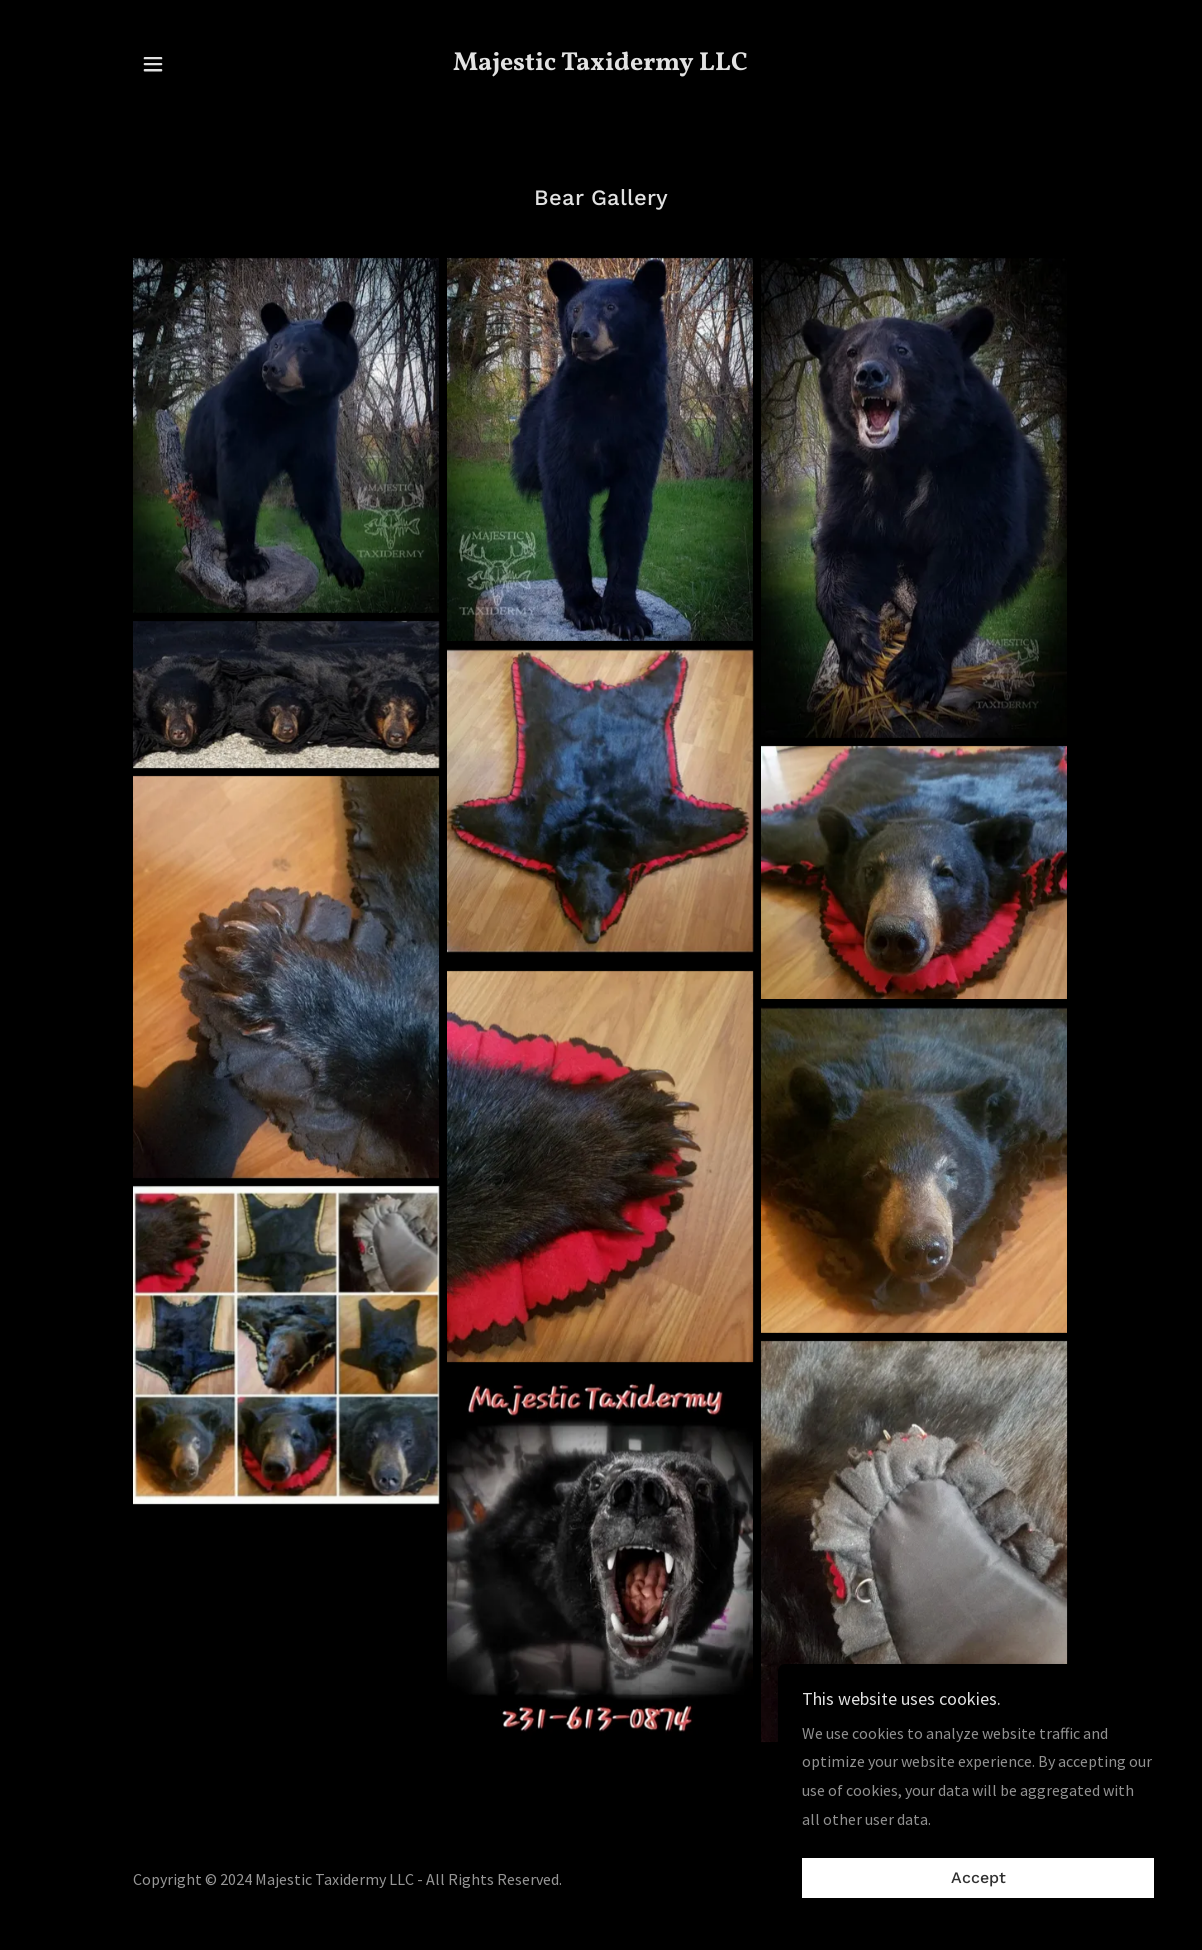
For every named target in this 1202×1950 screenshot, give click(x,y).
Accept (978, 1878)
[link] (601, 64)
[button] (153, 64)
